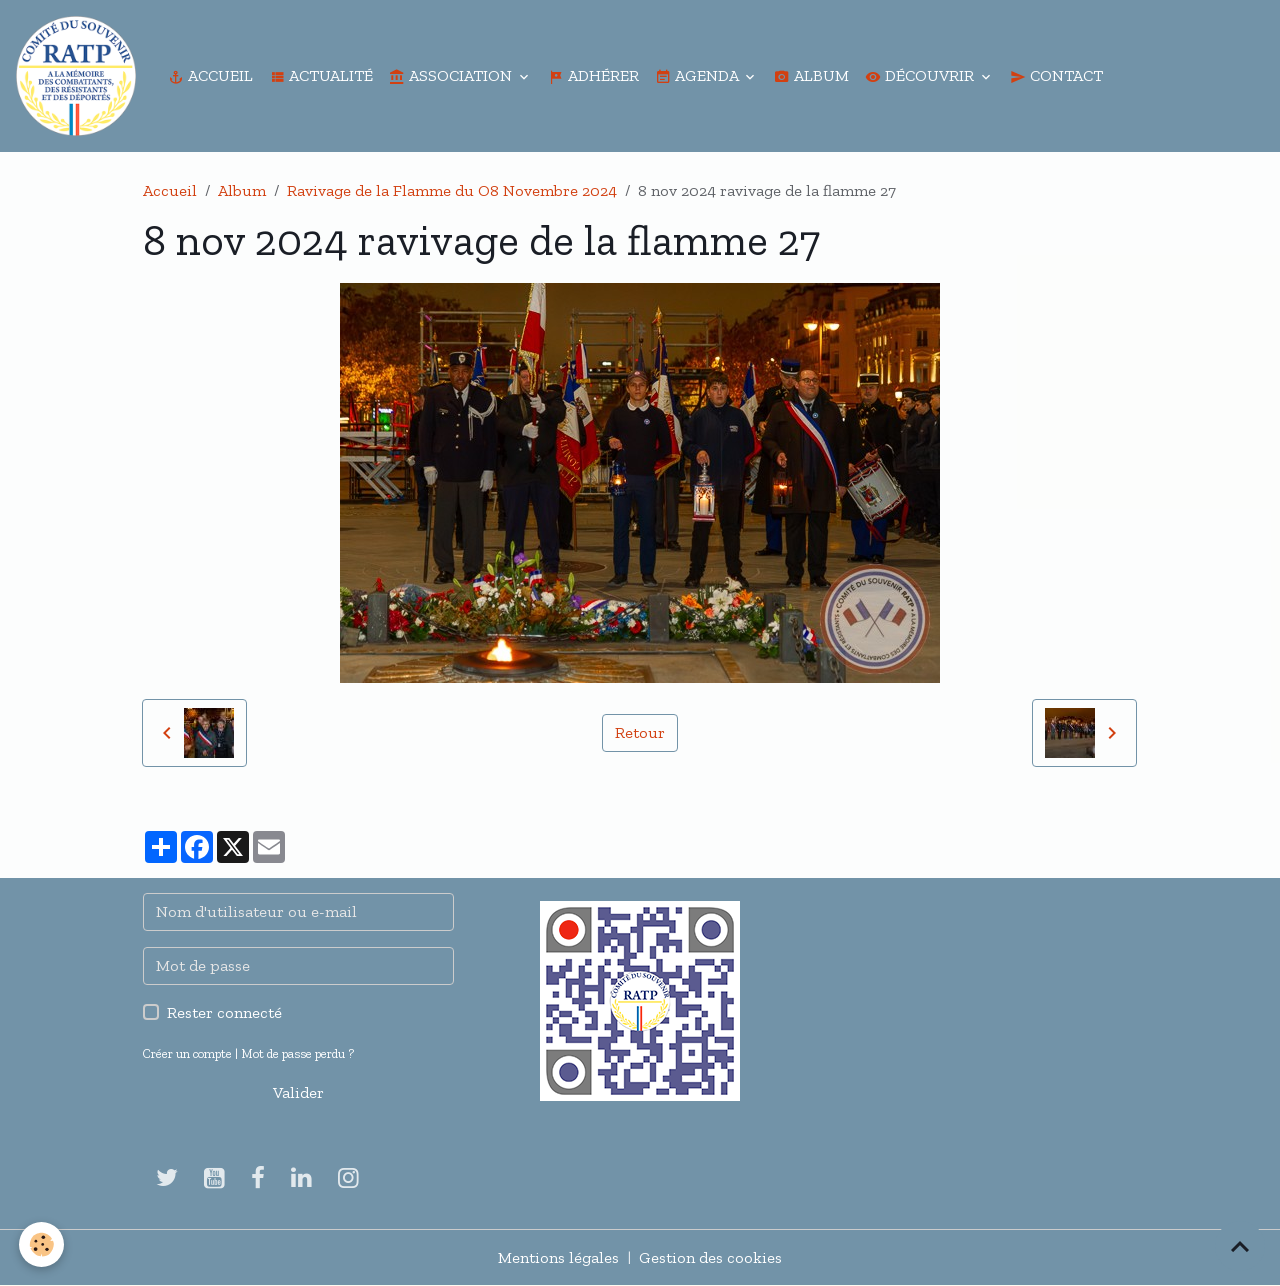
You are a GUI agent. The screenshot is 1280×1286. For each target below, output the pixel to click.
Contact (1056, 75)
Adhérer (593, 75)
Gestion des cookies (710, 1257)
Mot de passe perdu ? (297, 1053)
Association (452, 75)
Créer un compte (187, 1053)
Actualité (321, 75)
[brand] (80, 76)
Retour (640, 732)
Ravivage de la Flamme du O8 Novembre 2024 (452, 190)
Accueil (210, 75)
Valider (298, 1092)
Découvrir (921, 75)
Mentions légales (558, 1257)
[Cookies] (42, 1244)
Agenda (698, 75)
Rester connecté (224, 1012)
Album (811, 75)
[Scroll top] (1240, 1246)
